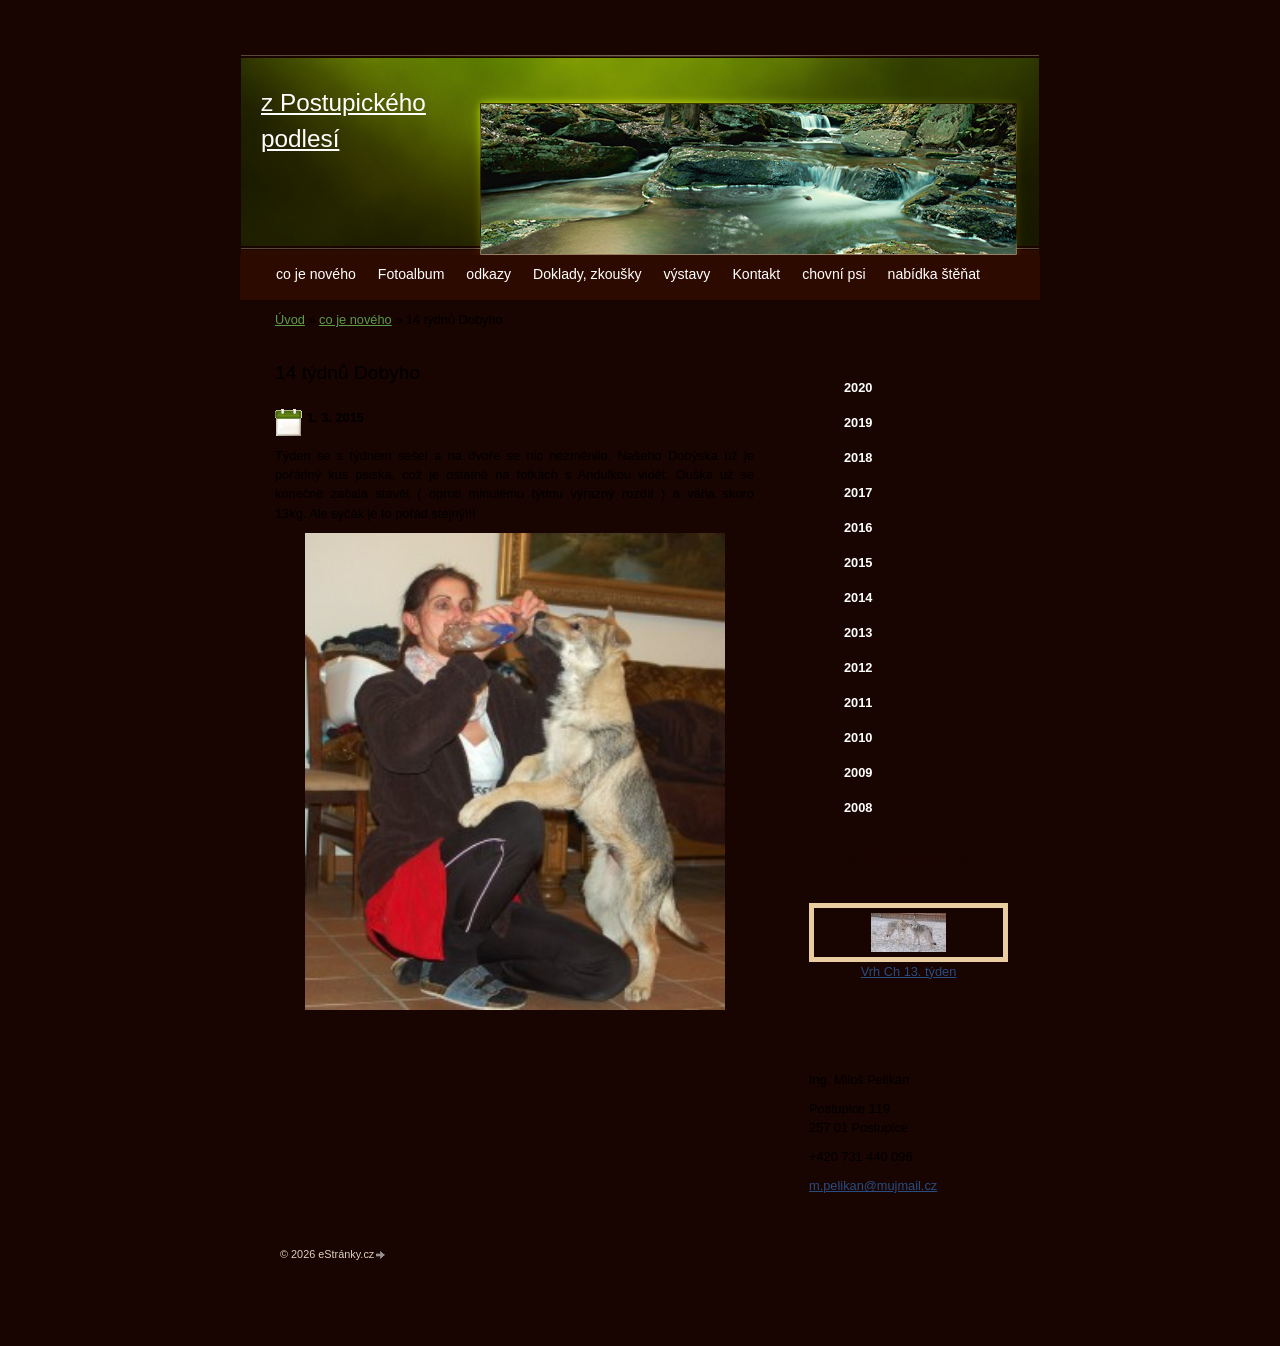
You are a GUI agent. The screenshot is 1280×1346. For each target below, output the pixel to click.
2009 (858, 772)
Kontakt (756, 274)
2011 (858, 702)
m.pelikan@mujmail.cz (873, 1185)
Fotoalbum (411, 274)
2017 (858, 492)
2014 (858, 597)
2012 (858, 667)
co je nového (316, 274)
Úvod (290, 319)
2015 (858, 562)
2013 (858, 632)
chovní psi (833, 274)
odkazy (488, 274)
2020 (858, 387)
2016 (858, 527)
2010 (858, 737)
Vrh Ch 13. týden (909, 971)
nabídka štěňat (934, 274)
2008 (858, 807)
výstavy (686, 274)
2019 (858, 422)
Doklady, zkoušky (587, 274)
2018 (858, 457)
